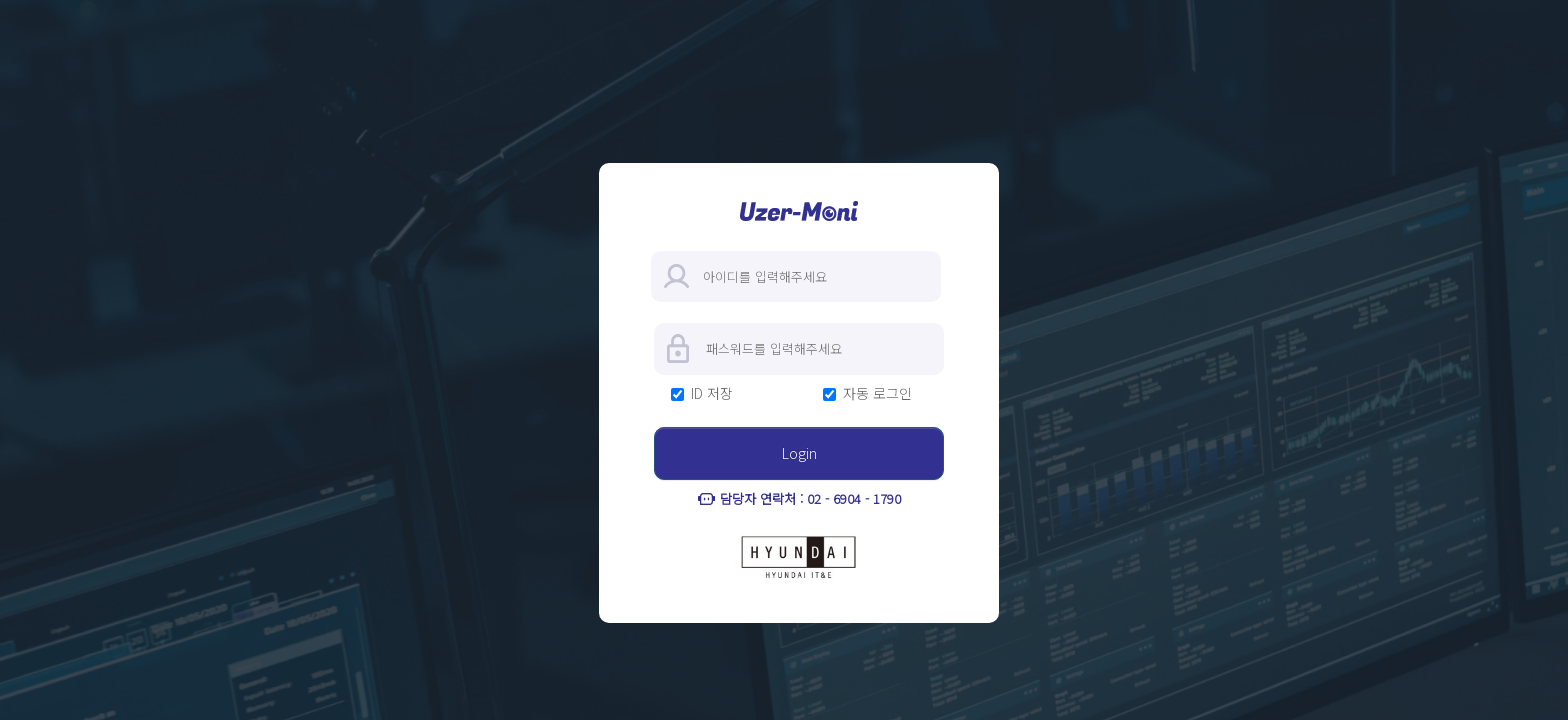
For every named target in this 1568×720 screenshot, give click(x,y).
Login (799, 453)
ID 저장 (712, 393)
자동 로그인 (877, 393)
